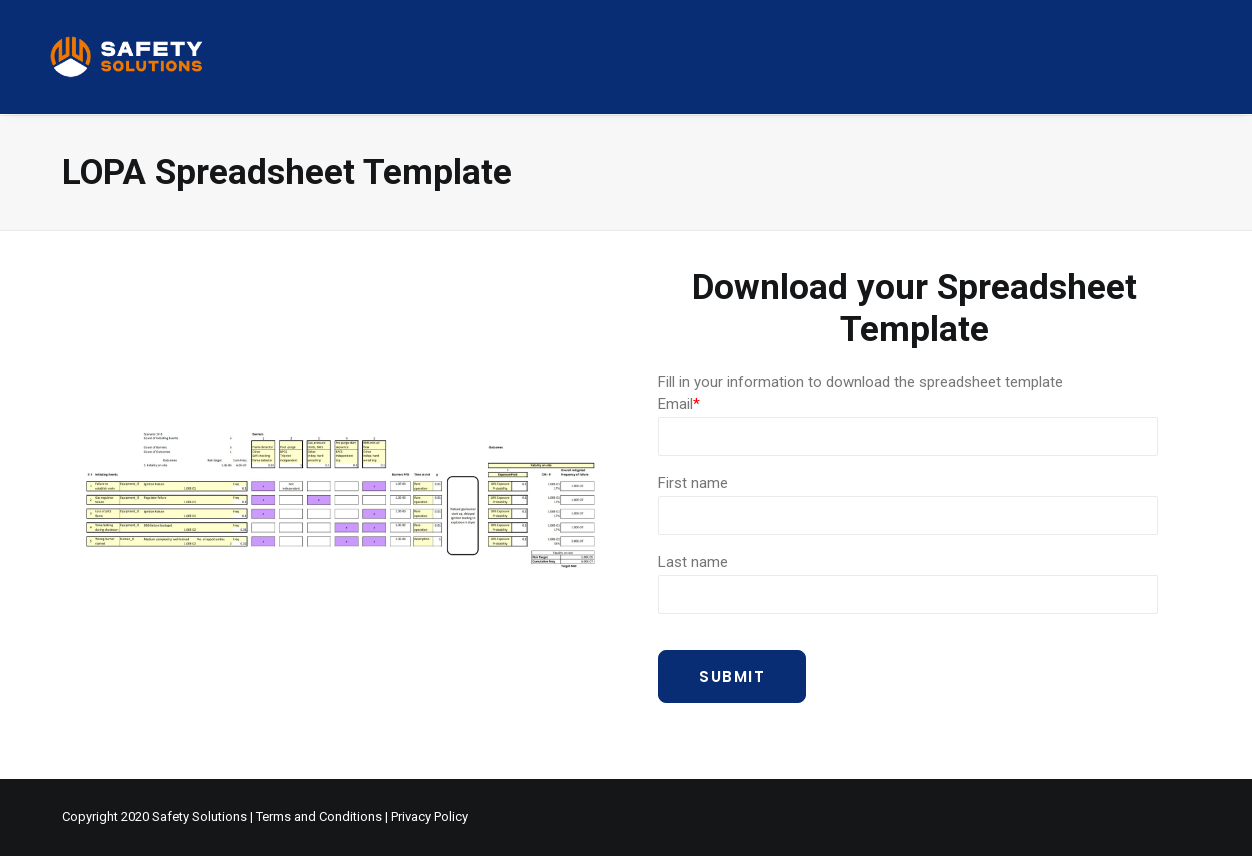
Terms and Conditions (319, 816)
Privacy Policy (429, 816)
